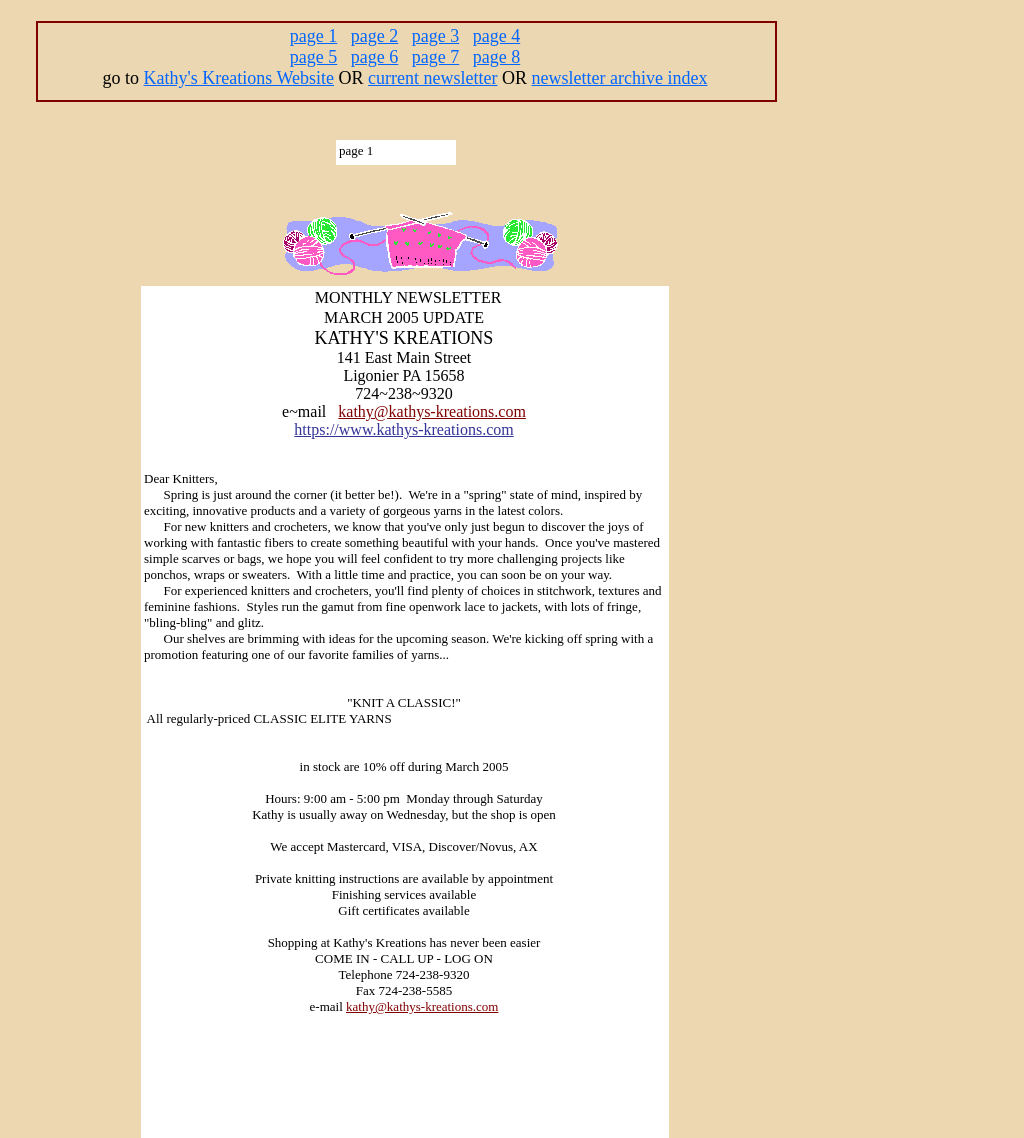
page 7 (435, 57)
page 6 (374, 57)
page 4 (496, 36)
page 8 (496, 57)
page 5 (313, 57)
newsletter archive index (620, 78)
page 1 (313, 36)
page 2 (374, 36)
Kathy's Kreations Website (239, 78)
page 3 (435, 36)
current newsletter (432, 78)
